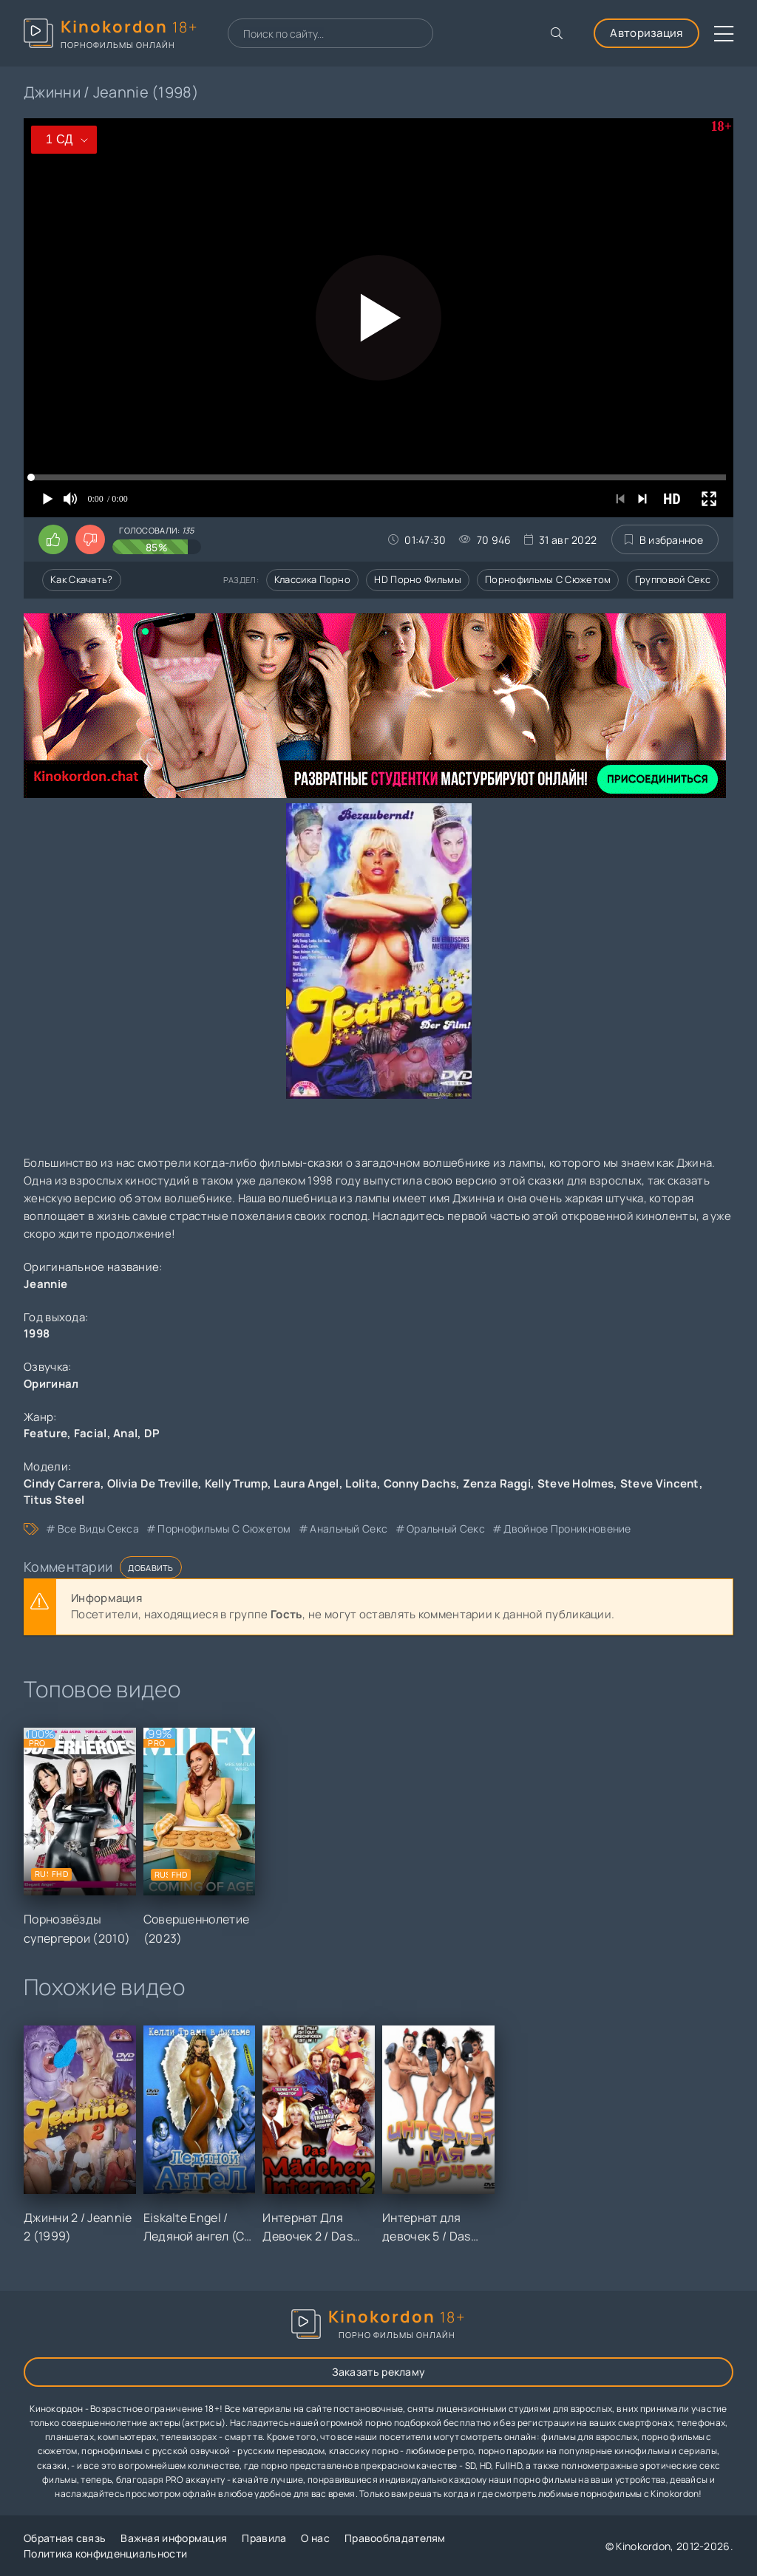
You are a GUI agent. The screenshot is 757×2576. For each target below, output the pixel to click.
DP (152, 1433)
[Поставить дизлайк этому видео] (90, 539)
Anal (125, 1433)
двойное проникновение (567, 1529)
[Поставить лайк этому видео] (53, 539)
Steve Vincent (659, 1483)
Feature (45, 1433)
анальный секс (348, 1529)
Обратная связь (65, 2538)
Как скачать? (81, 579)
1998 (37, 1333)
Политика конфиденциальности (105, 2553)
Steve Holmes (575, 1483)
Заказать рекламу (379, 2372)
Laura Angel (306, 1483)
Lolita (361, 1483)
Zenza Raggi (497, 1483)
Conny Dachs (420, 1483)
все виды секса (98, 1529)
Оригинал (51, 1383)
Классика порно (312, 579)
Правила (264, 2538)
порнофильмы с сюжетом (224, 1529)
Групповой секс (672, 579)
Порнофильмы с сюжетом (548, 579)
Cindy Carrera (62, 1483)
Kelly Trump (236, 1483)
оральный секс (446, 1529)
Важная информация (173, 2538)
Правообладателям (395, 2538)
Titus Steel (54, 1499)
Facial (90, 1433)
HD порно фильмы (417, 579)
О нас (315, 2538)
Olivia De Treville (152, 1483)
